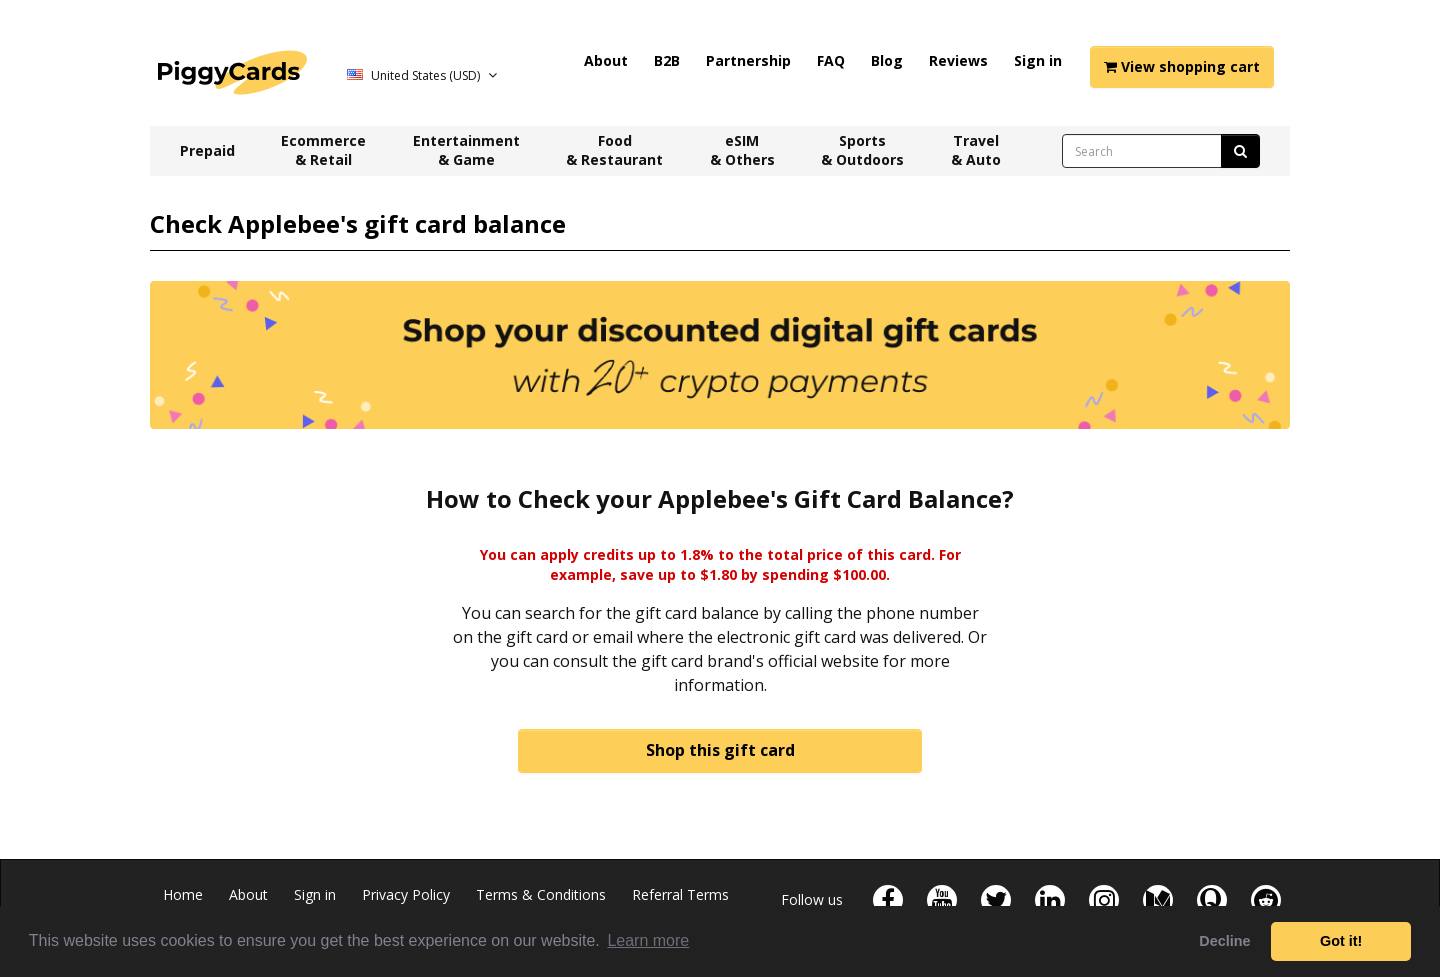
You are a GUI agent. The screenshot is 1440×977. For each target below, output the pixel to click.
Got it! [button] (1341, 941)
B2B (667, 60)
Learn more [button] (648, 940)
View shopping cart (1182, 66)
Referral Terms (680, 894)
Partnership (748, 60)
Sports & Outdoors (862, 150)
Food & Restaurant (614, 150)
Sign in (1038, 60)
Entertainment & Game (466, 150)
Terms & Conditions (541, 894)
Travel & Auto (976, 150)
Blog (887, 60)
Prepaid (207, 150)
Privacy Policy (406, 894)
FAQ (831, 60)
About (606, 60)
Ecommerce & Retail (323, 150)
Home (183, 894)
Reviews (958, 60)
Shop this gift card (720, 750)
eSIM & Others (742, 150)
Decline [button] (1224, 941)
